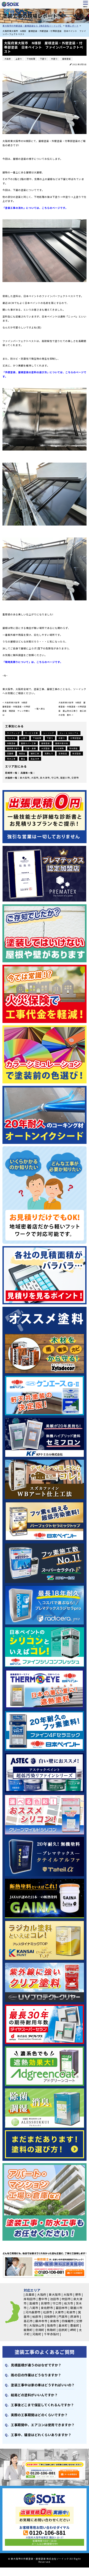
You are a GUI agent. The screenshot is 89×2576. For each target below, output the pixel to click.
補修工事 (35, 753)
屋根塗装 (45, 743)
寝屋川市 (65, 777)
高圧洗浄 (35, 758)
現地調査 (73, 748)
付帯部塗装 (75, 738)
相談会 (22, 753)
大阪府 (8, 777)
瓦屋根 (10, 753)
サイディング (13, 733)
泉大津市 (45, 777)
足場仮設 (63, 753)
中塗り (62, 738)
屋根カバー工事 (28, 743)
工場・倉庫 (30, 748)
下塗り (50, 738)
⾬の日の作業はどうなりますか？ (36, 2375)
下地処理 (37, 738)
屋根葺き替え (13, 748)
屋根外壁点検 (61, 743)
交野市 (75, 777)
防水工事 (11, 758)
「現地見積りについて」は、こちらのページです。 (32, 662)
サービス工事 (31, 733)
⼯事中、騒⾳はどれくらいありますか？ (41, 2434)
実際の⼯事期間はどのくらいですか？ (39, 2414)
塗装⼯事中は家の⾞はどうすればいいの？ (43, 2385)
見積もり (49, 753)
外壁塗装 (11, 743)
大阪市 (35, 777)
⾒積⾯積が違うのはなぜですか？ (36, 2365)
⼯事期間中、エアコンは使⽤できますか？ (43, 2424)
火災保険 (59, 748)
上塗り (24, 738)
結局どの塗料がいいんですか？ (34, 2394)
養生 (23, 758)
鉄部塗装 (76, 753)
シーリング (48, 733)
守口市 (55, 777)
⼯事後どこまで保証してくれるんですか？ (42, 2404)
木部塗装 (45, 748)
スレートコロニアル (69, 733)
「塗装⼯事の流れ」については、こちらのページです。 (35, 207)
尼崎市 (8, 772)
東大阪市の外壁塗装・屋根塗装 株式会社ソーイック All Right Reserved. (46, 2560)
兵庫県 (24, 772)
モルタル (11, 738)
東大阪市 (25, 777)
